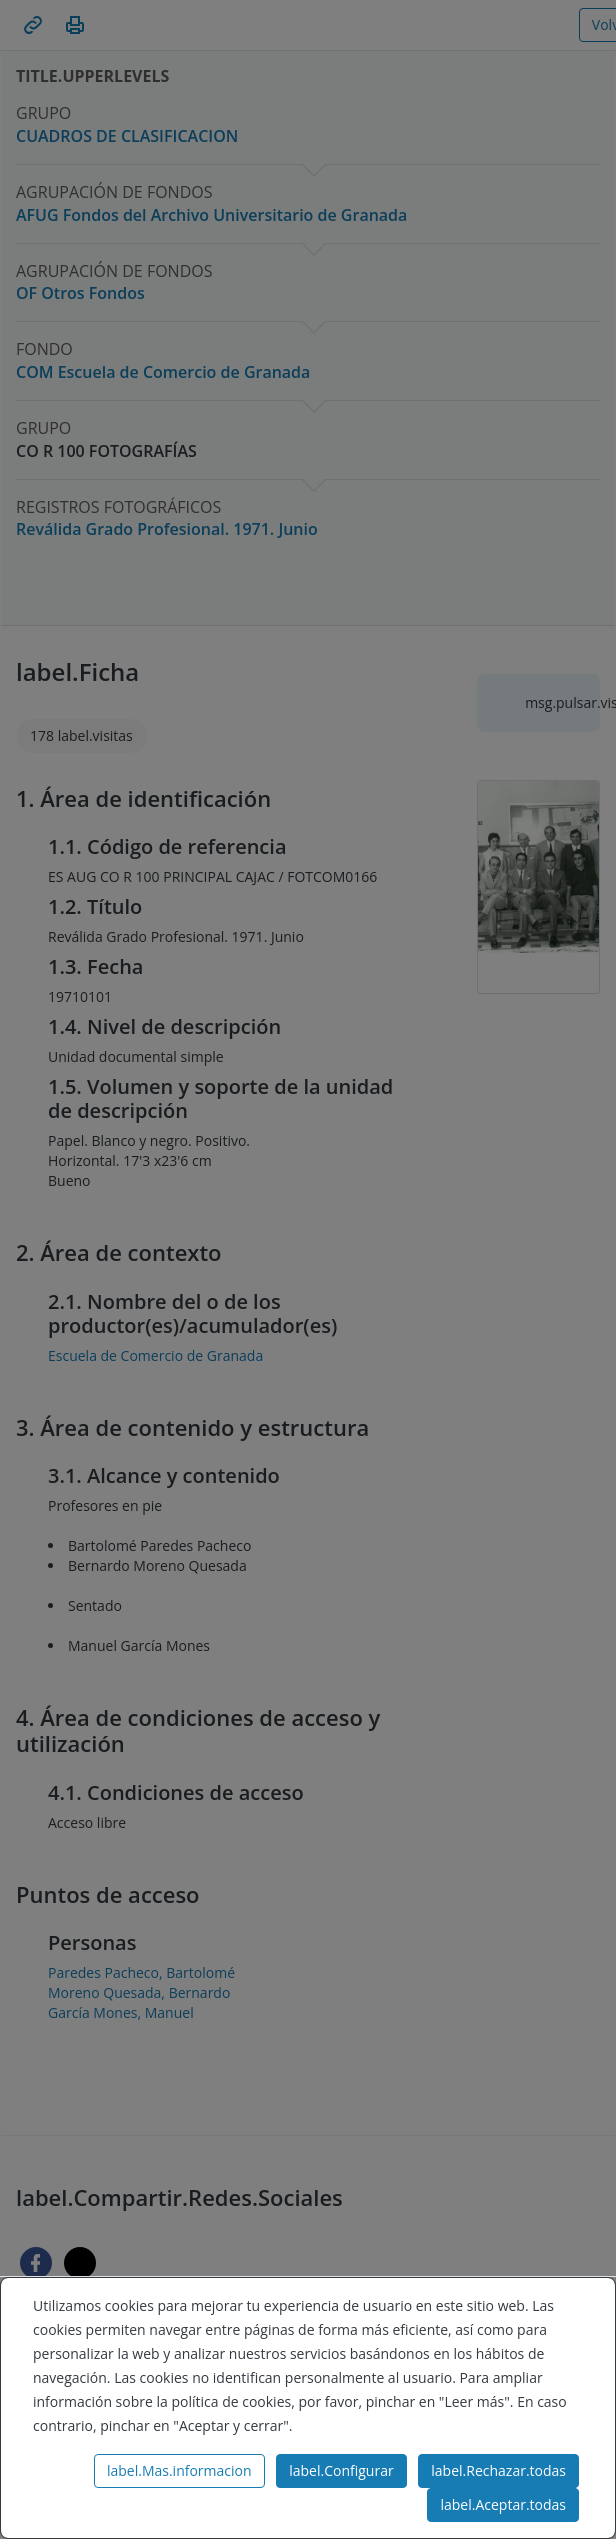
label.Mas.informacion (179, 2470)
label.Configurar (341, 2470)
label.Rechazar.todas (498, 2470)
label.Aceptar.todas (503, 2504)
